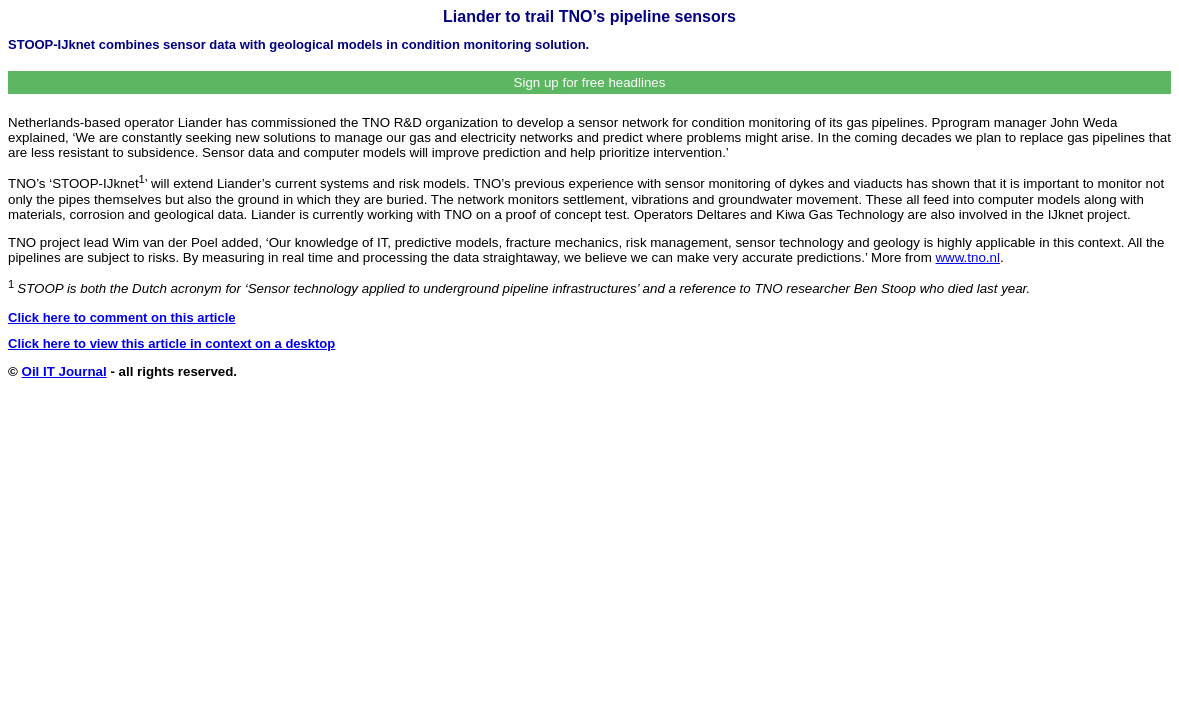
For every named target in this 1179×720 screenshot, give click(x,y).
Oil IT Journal (64, 371)
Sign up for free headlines (590, 82)
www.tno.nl (967, 257)
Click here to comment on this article (122, 317)
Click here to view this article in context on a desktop (171, 343)
